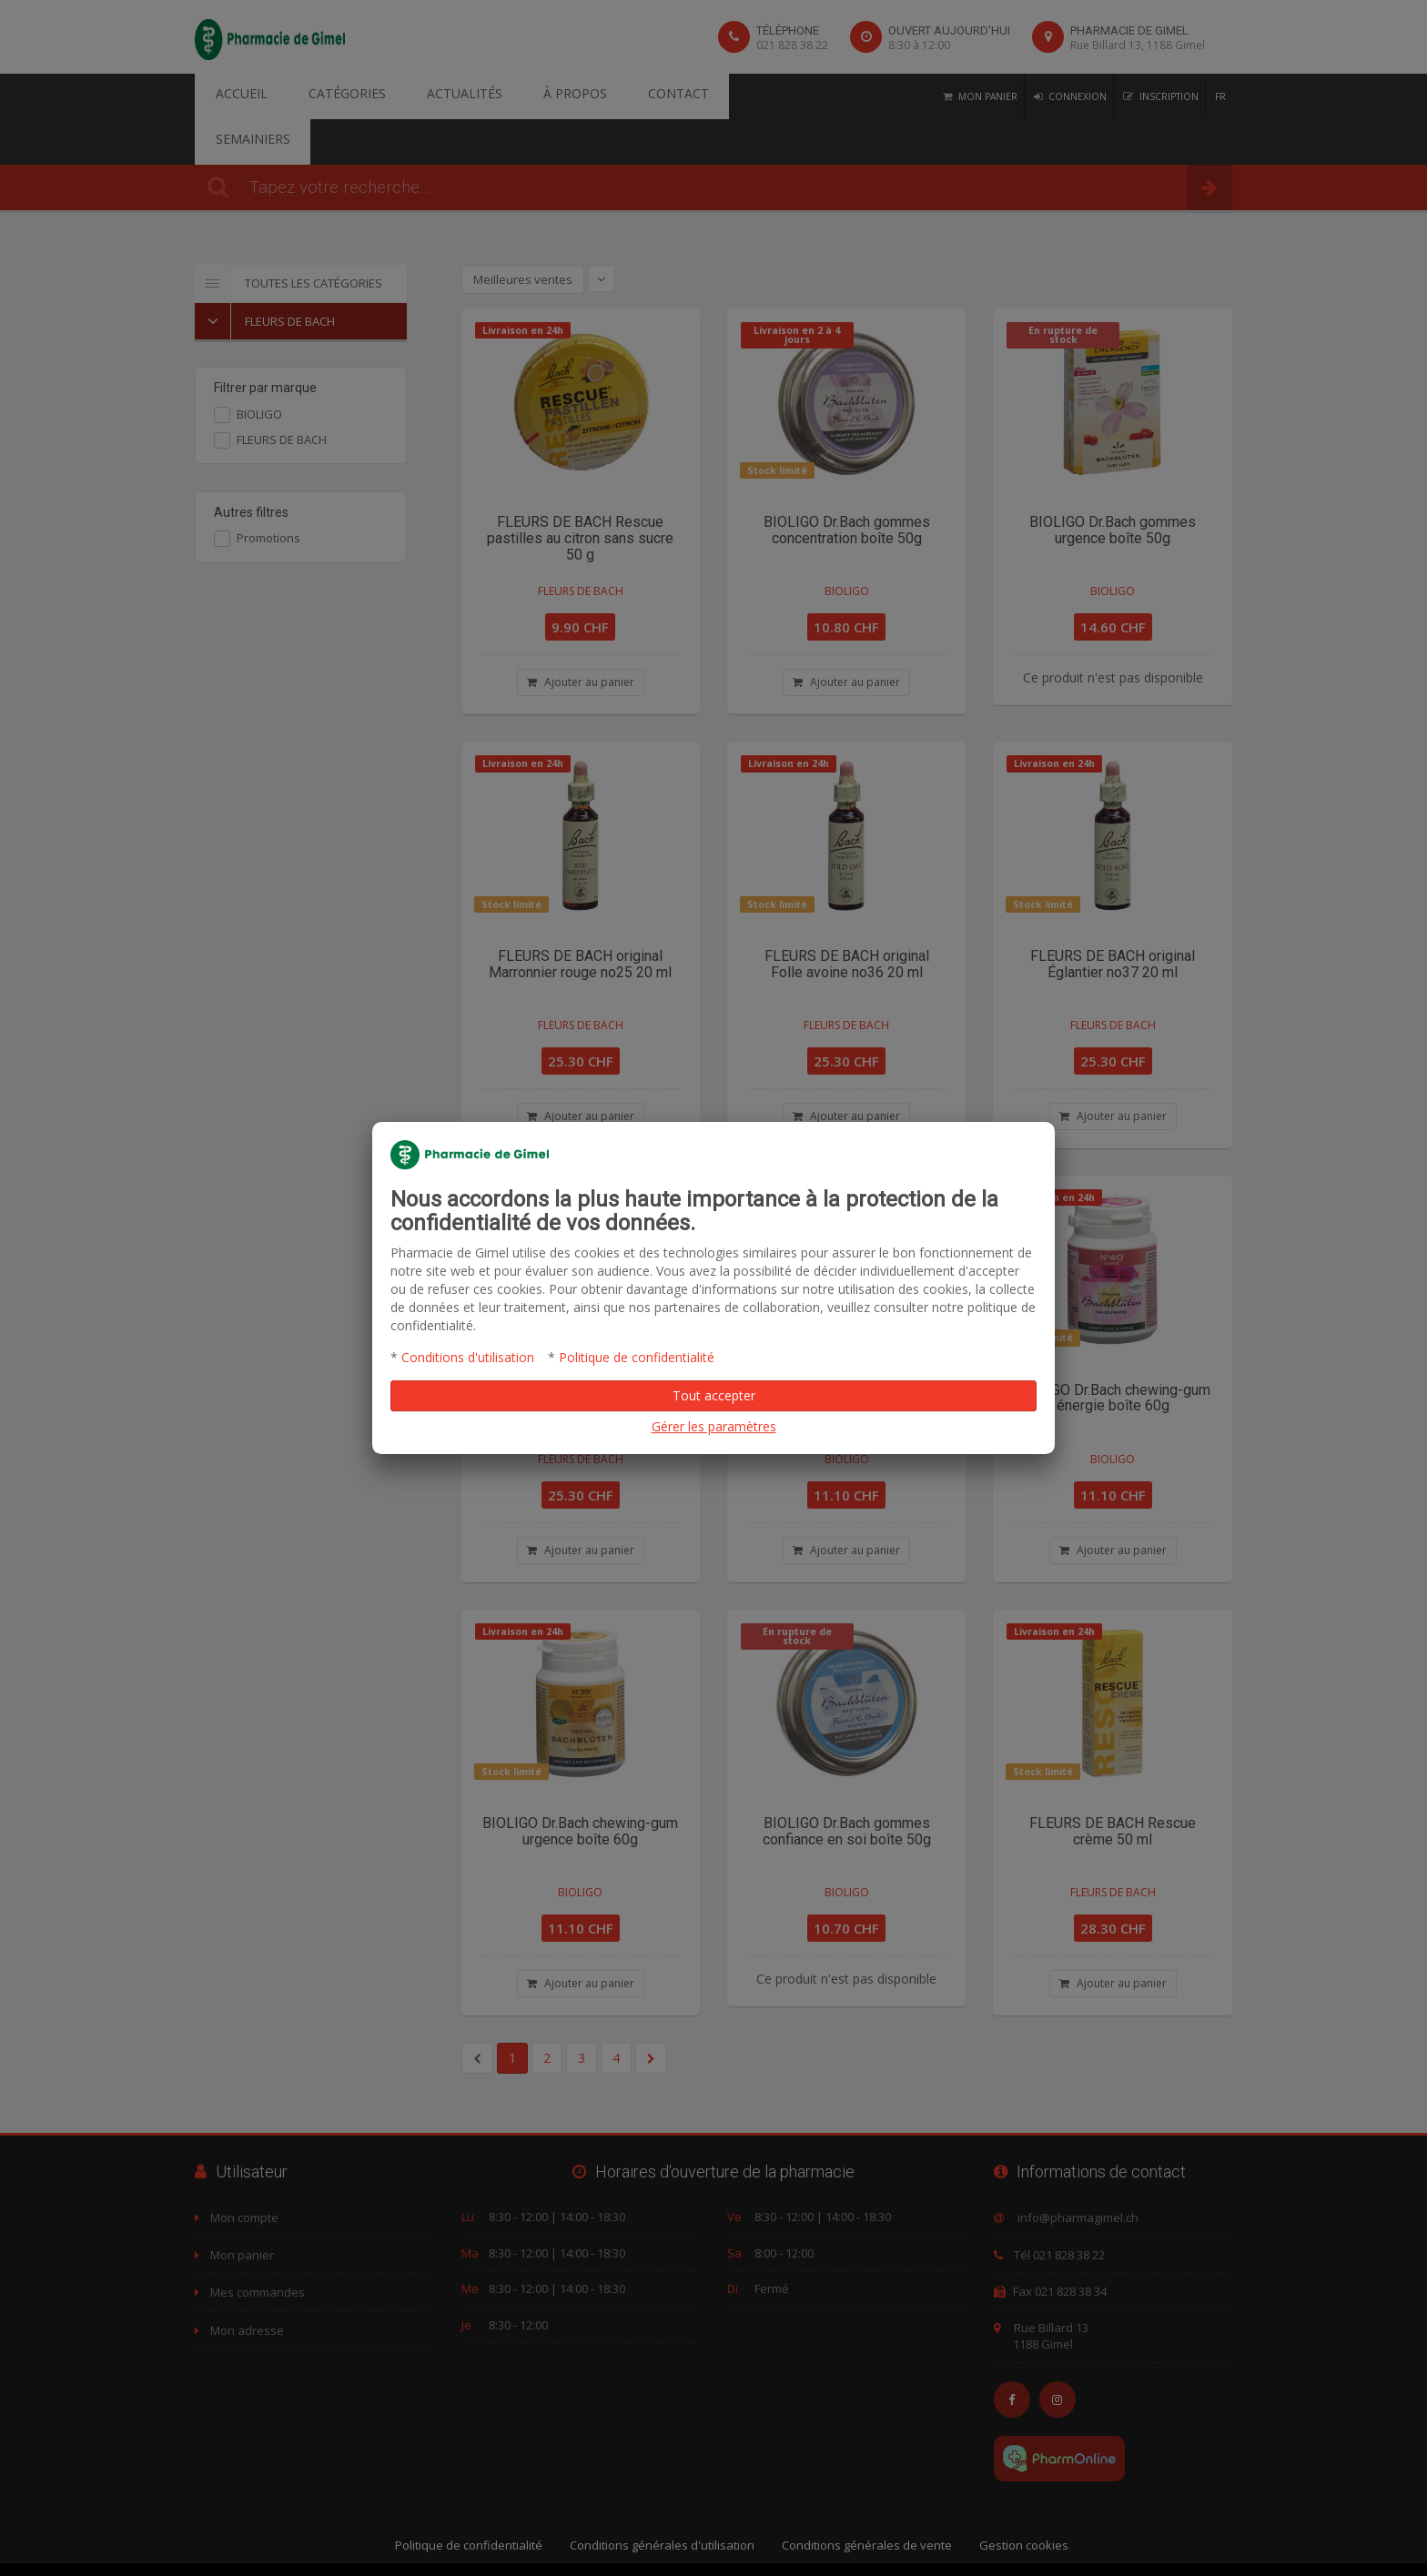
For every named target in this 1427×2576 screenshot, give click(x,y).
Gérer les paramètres (714, 1426)
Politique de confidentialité (636, 1357)
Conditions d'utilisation (467, 1357)
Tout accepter (714, 1395)
